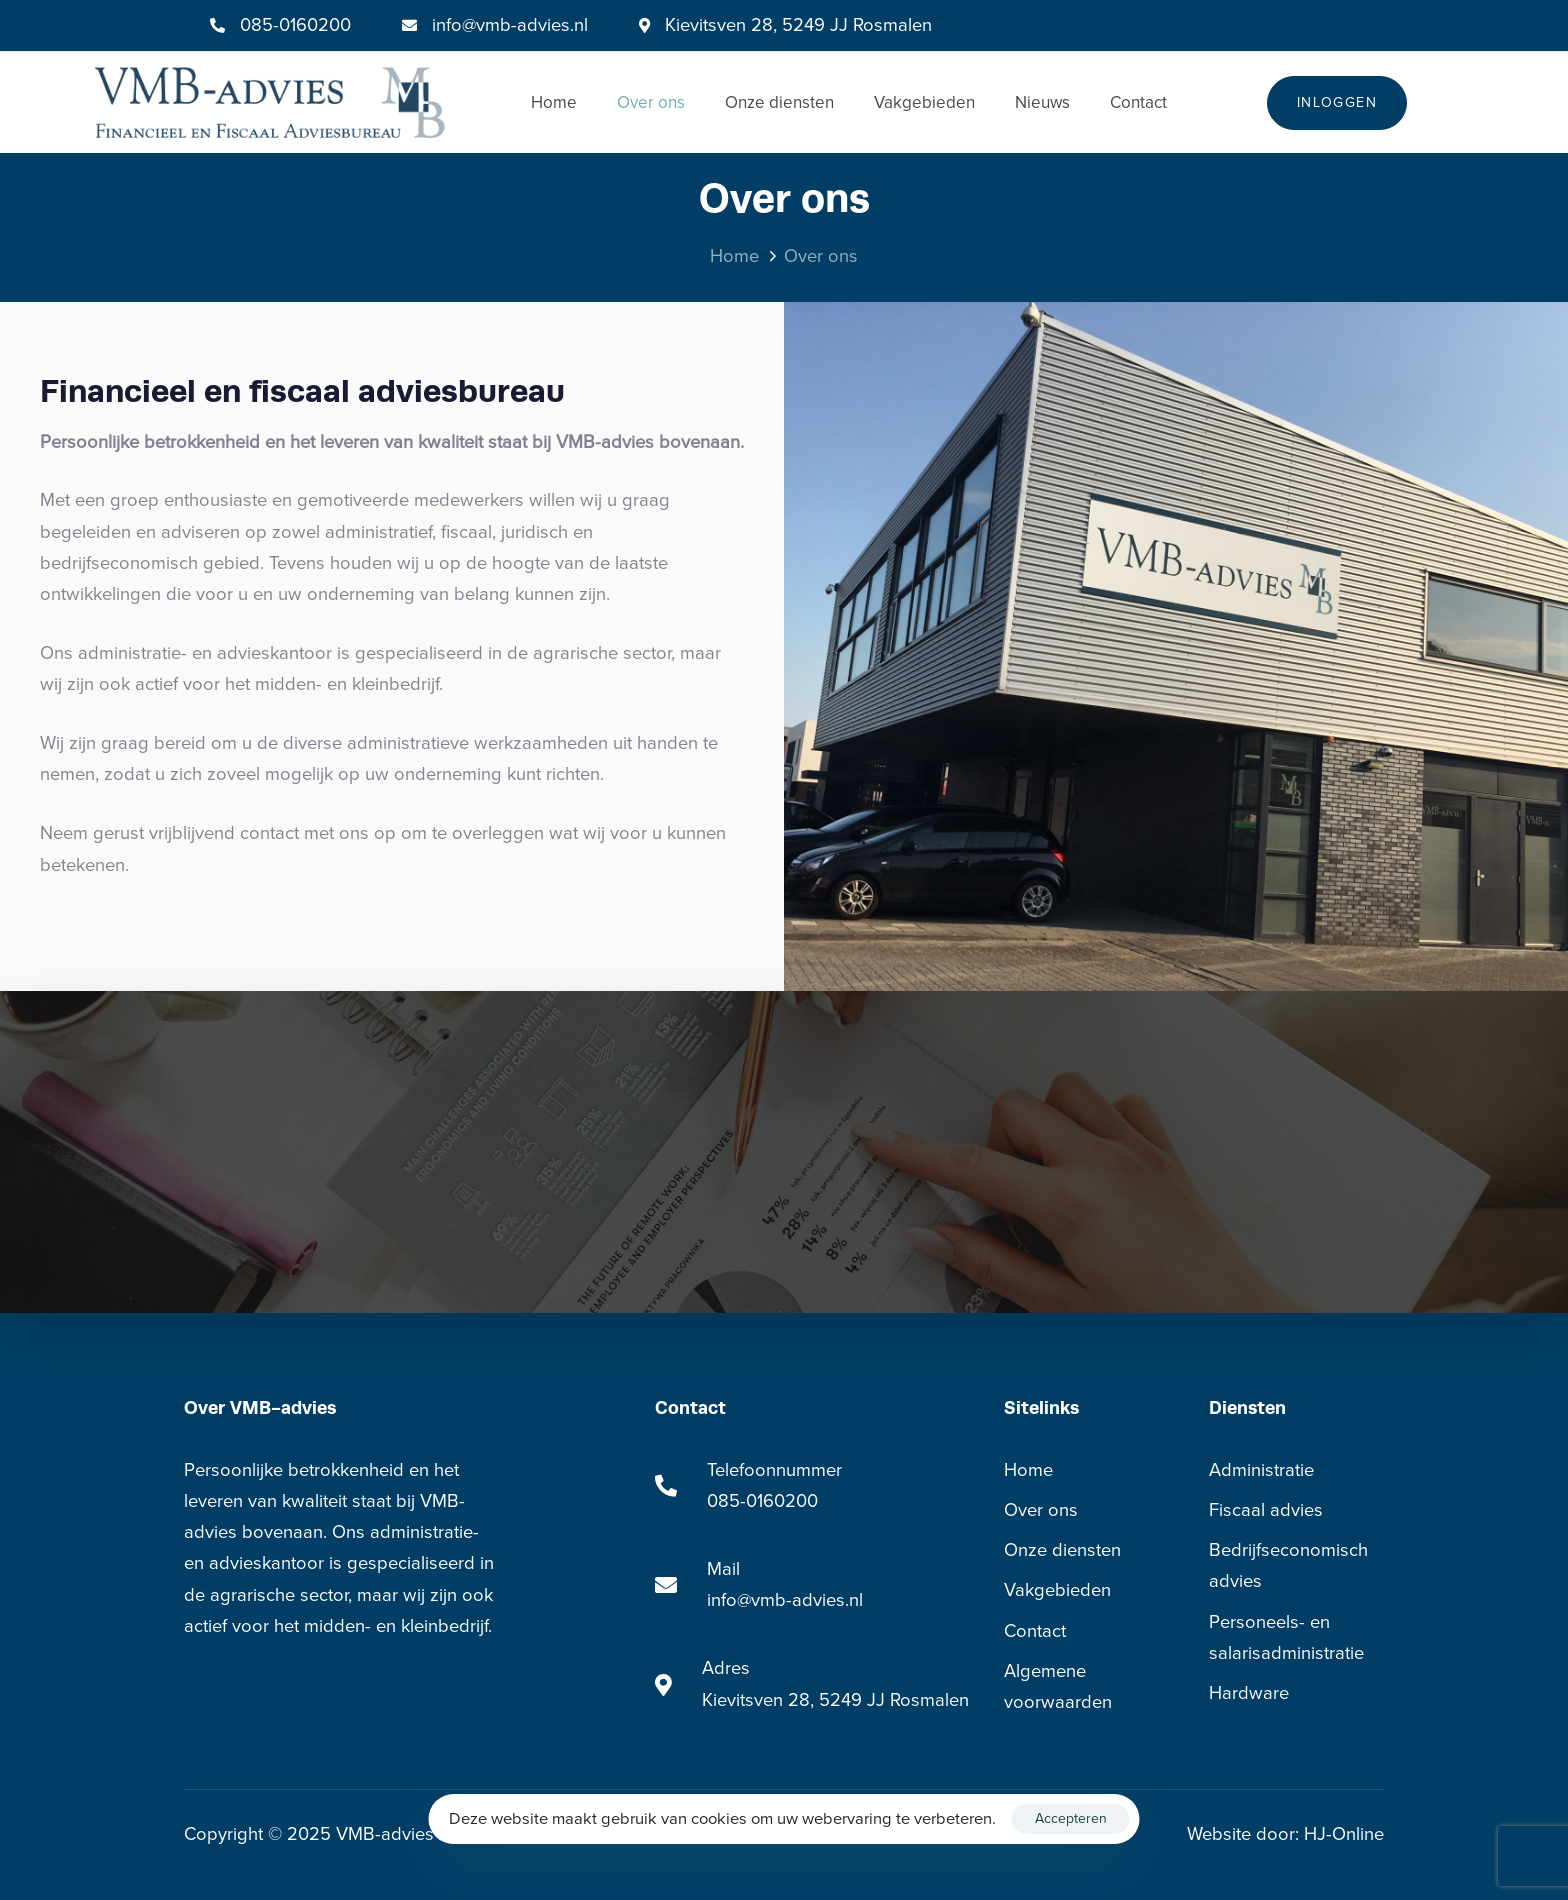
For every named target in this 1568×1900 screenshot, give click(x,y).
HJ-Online (1344, 1834)
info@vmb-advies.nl (510, 25)
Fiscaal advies (1266, 1510)
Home (554, 102)
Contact (1138, 102)
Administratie (1261, 1470)
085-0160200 (295, 25)
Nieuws (1042, 102)
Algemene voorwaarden (1058, 1686)
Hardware (1249, 1693)
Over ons (651, 102)
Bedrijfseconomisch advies (1288, 1565)
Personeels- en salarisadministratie (1286, 1637)
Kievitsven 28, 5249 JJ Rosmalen (835, 1700)
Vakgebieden (924, 102)
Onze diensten (779, 102)
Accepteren (1071, 1818)
